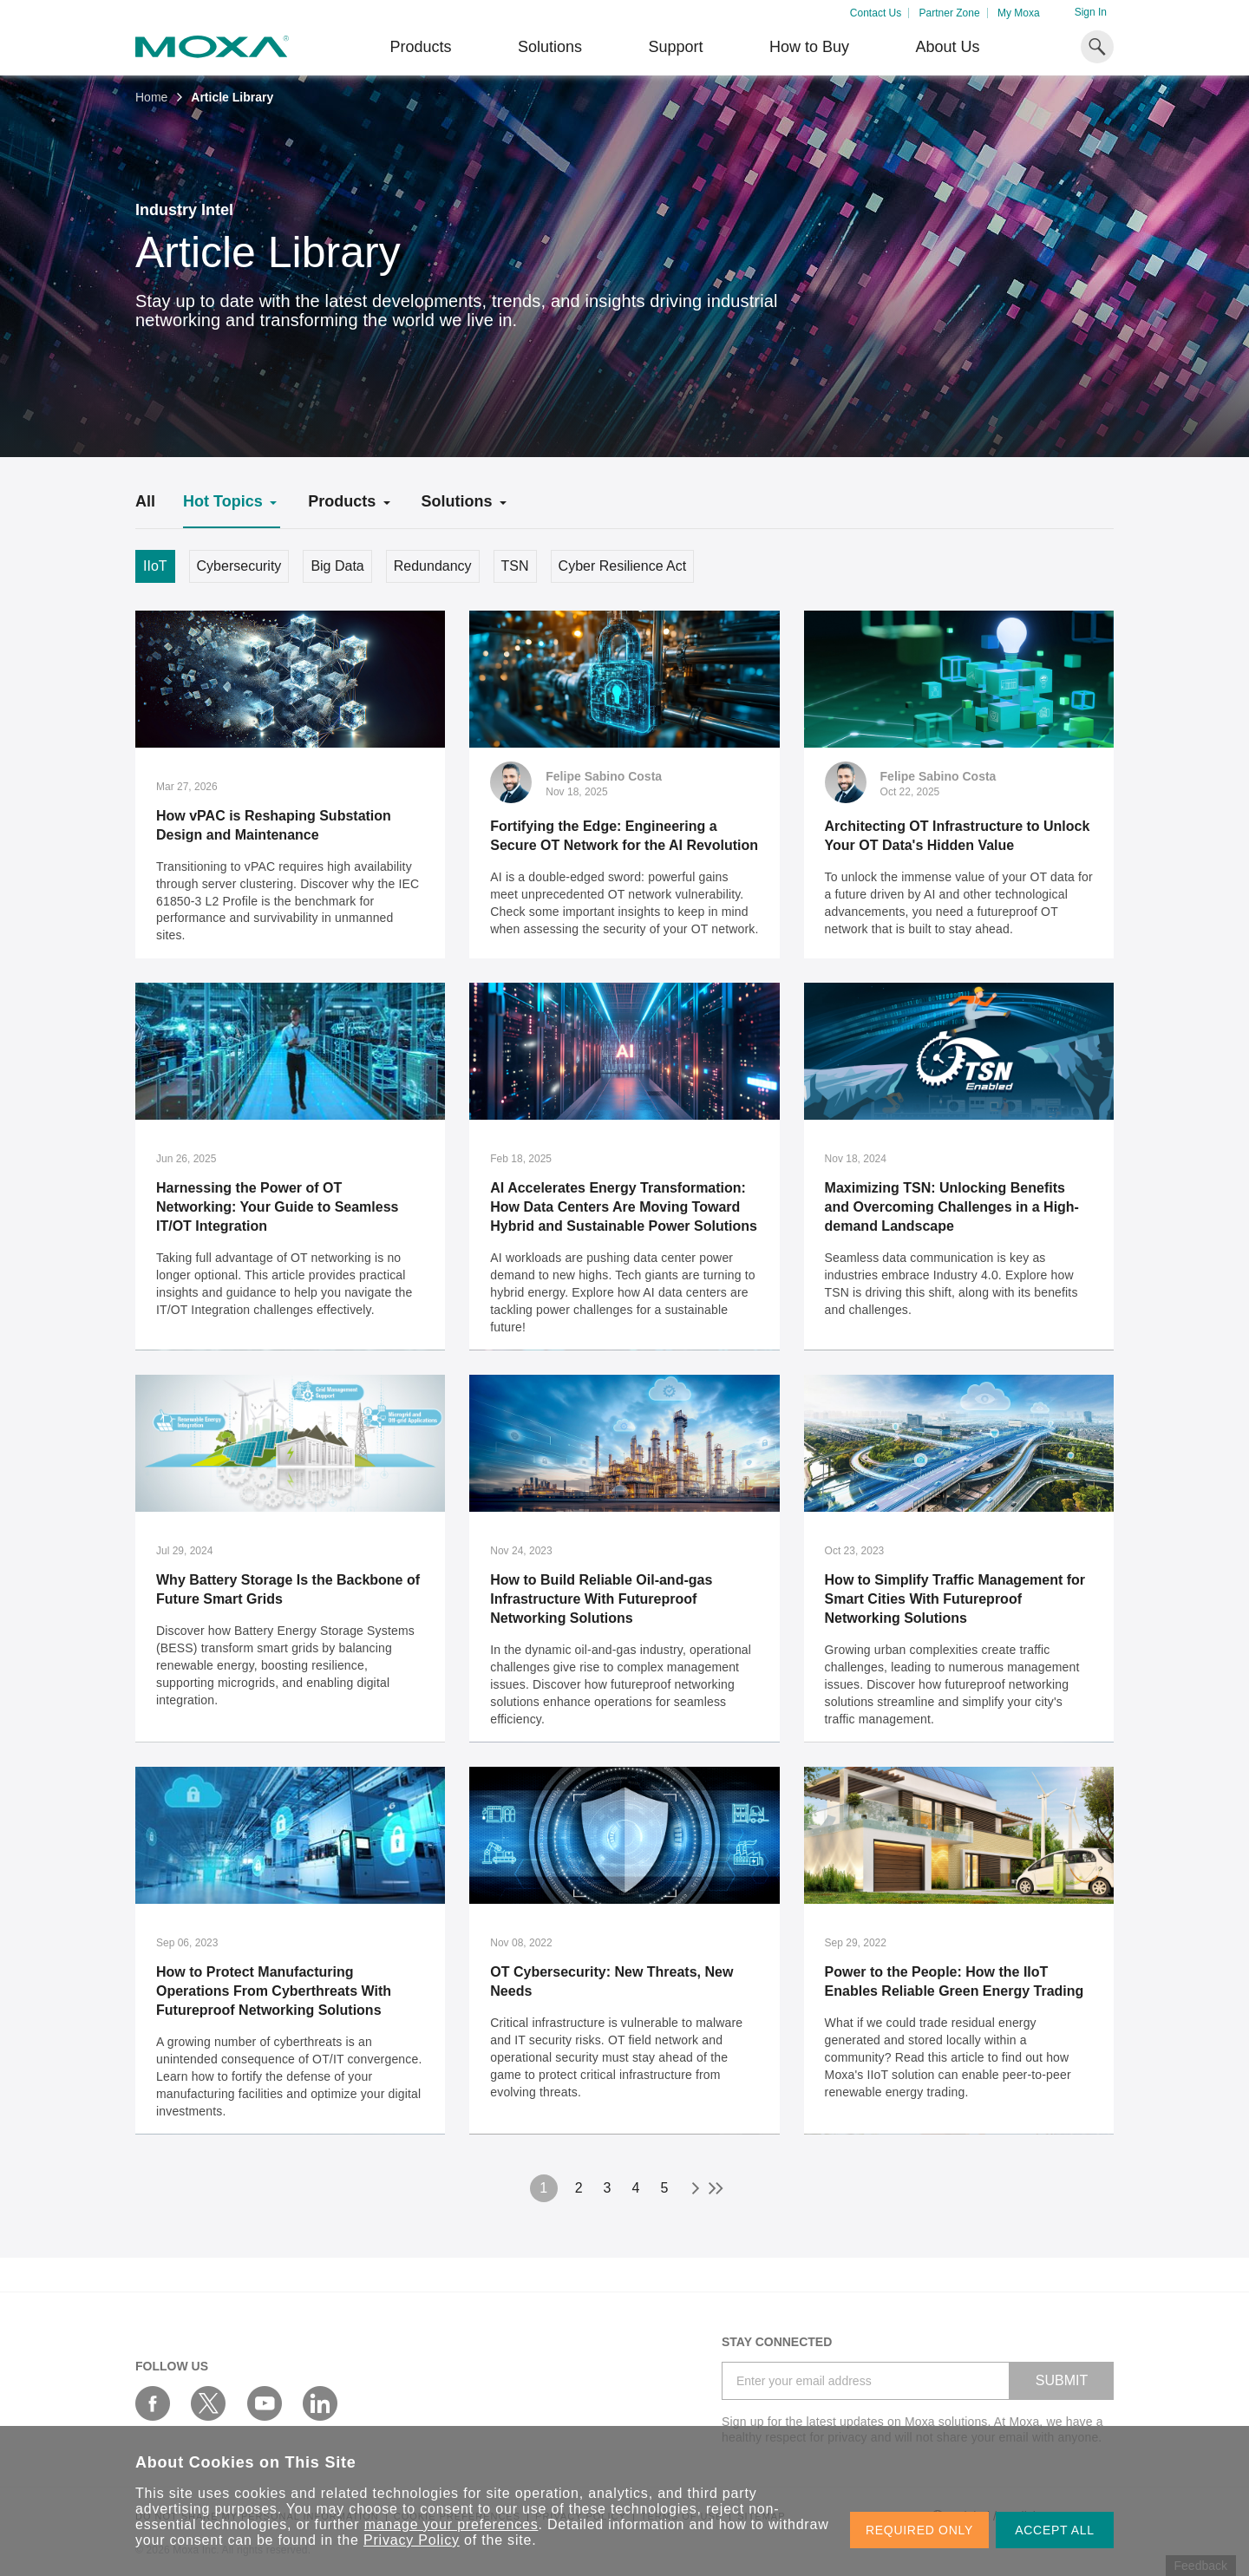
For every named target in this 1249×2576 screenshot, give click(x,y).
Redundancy (433, 566)
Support (675, 47)
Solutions (550, 47)
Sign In (1091, 12)
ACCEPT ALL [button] (1055, 2530)
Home (151, 97)
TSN (515, 566)
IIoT (155, 566)
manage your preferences (451, 2524)
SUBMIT (1062, 2380)
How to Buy (809, 47)
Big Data (337, 566)
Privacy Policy (411, 2540)
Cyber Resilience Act (623, 566)
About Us (947, 47)
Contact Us (875, 13)
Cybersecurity (239, 566)
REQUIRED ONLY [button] (919, 2530)
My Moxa (1018, 13)
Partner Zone (949, 13)
